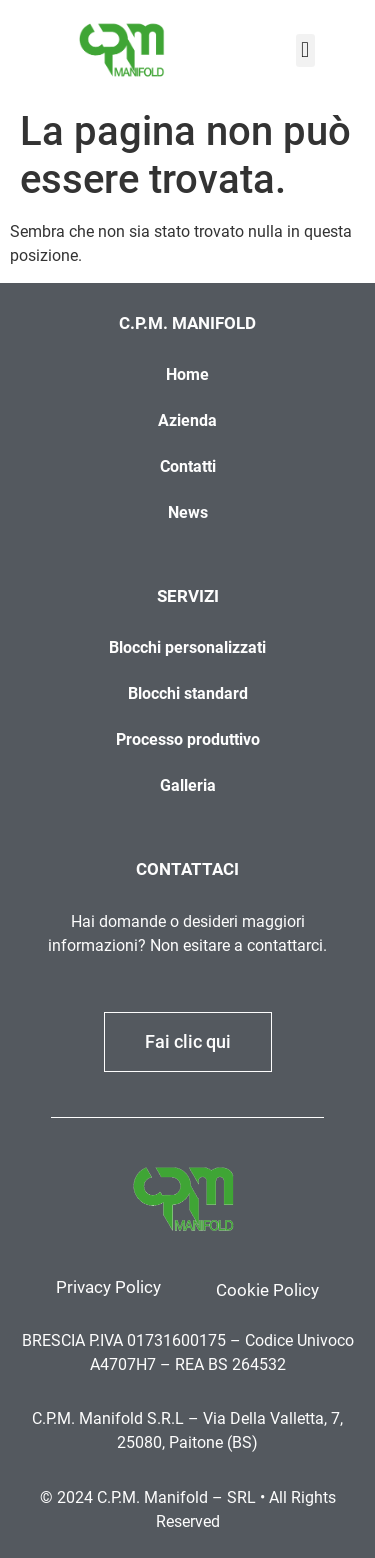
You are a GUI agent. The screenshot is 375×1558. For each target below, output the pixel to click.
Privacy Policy (108, 1287)
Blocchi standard (188, 693)
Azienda (187, 420)
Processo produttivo (188, 739)
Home (187, 374)
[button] (305, 50)
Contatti (188, 466)
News (188, 512)
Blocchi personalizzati (187, 647)
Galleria (188, 785)
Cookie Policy (267, 1290)
